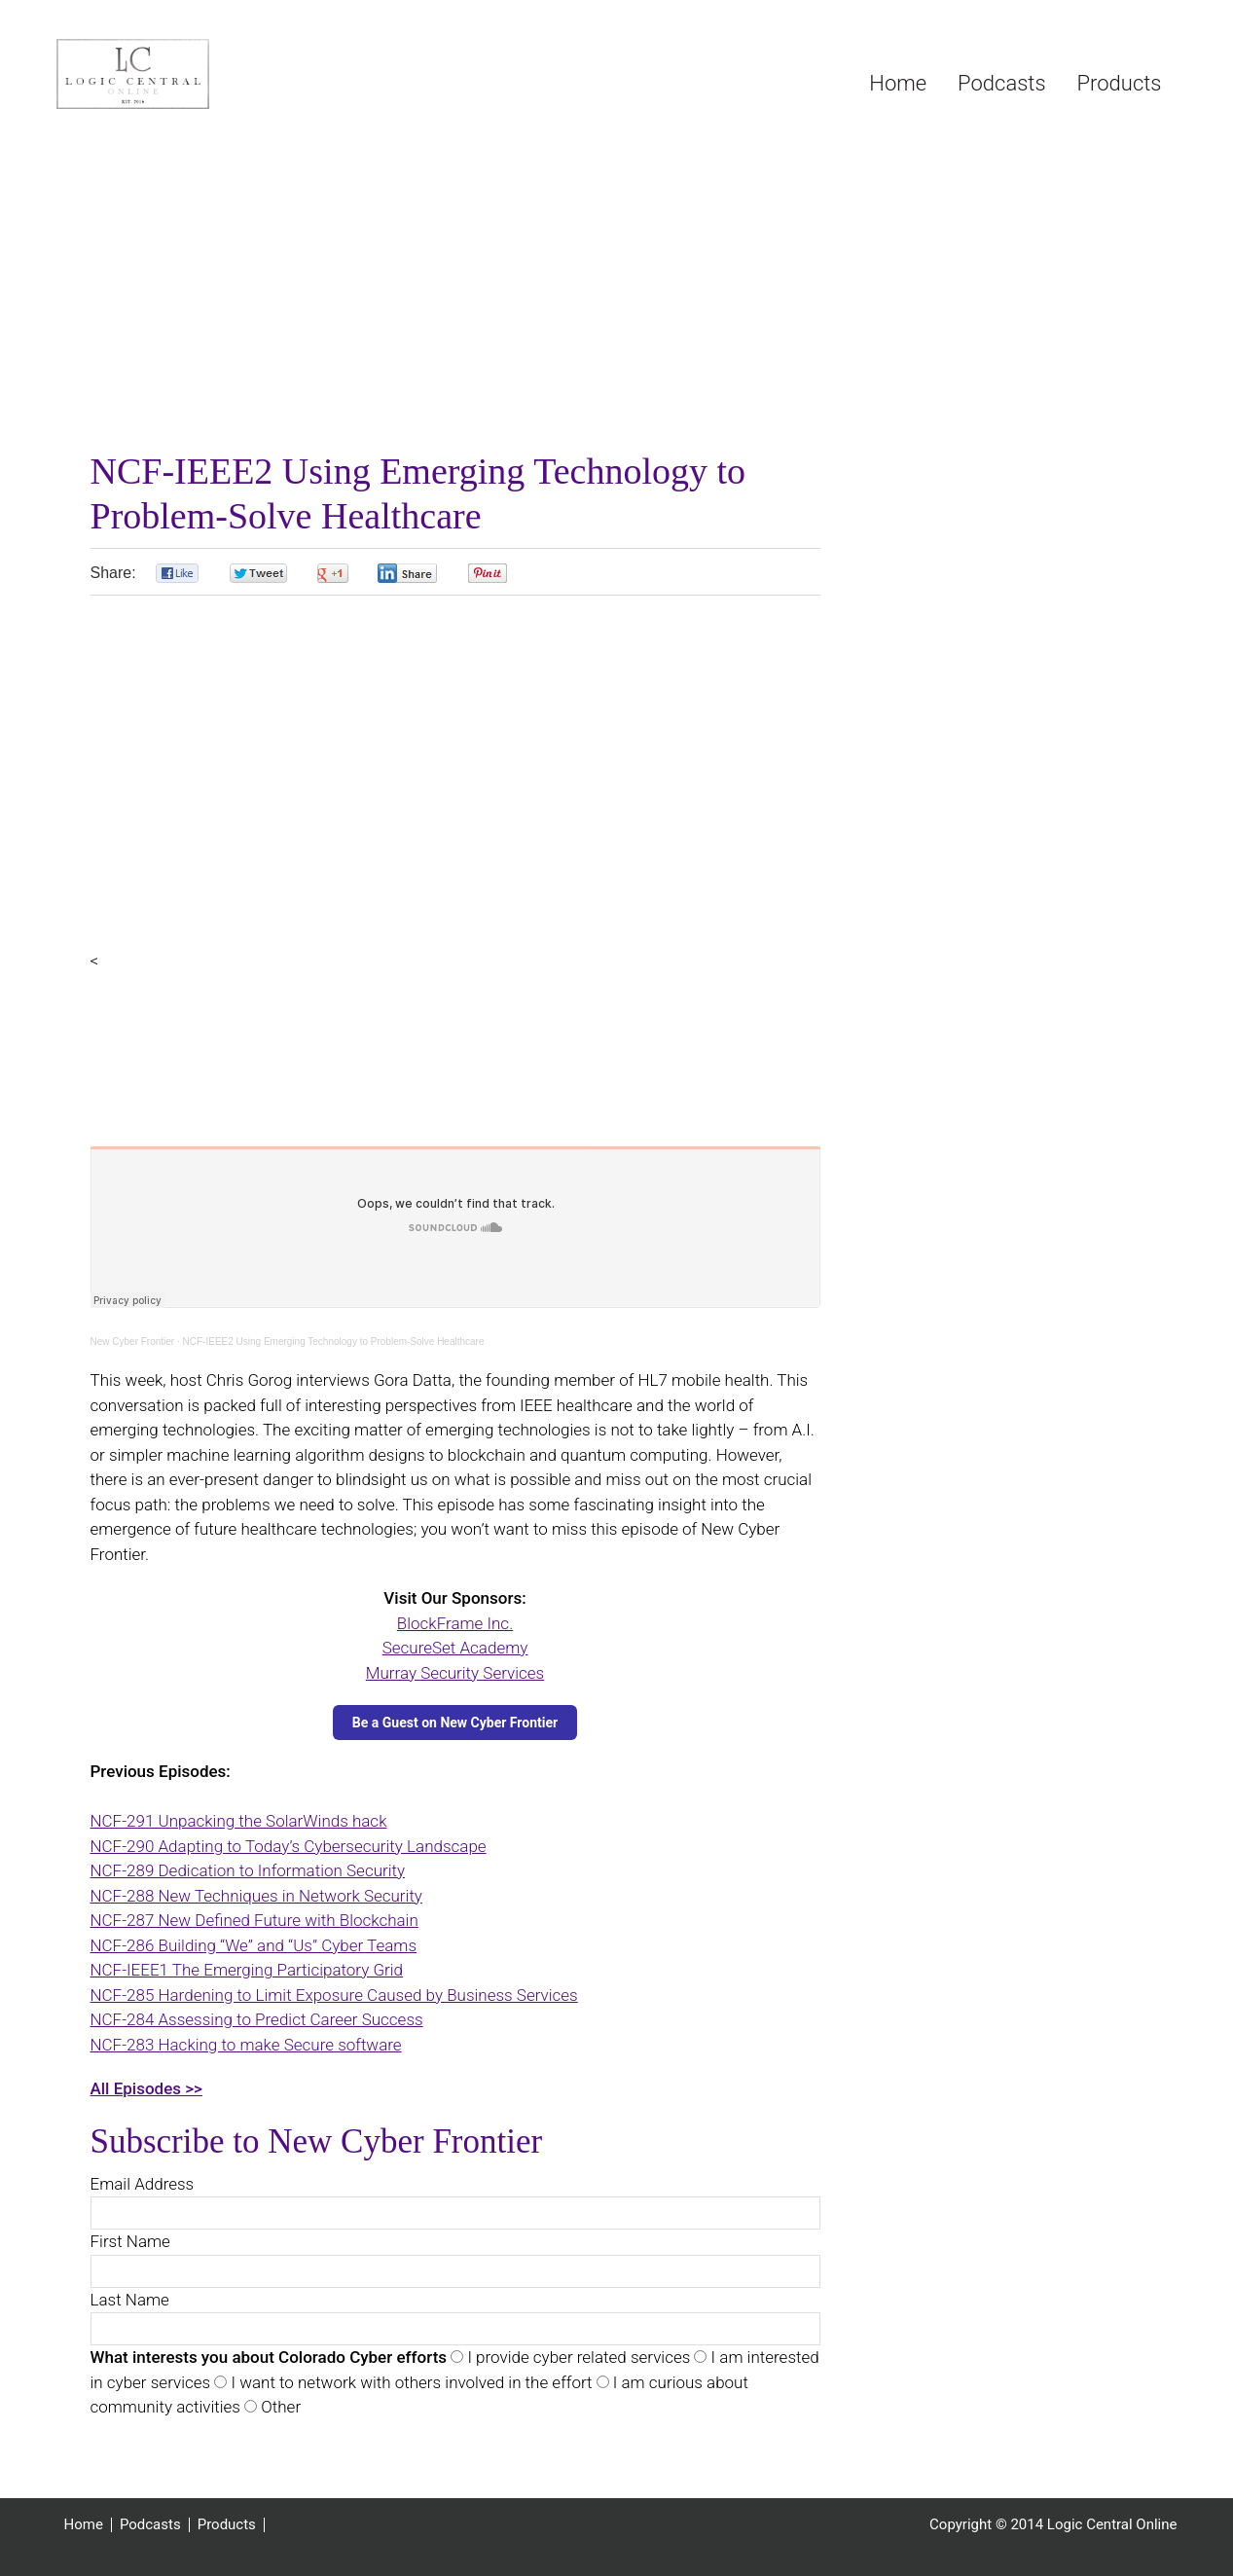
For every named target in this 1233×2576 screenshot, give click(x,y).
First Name (130, 2241)
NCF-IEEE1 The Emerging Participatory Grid (247, 1969)
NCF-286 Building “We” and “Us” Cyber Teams (254, 1945)
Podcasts (150, 2525)
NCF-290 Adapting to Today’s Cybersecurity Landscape (289, 1846)
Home (83, 2525)
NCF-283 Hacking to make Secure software (246, 2044)
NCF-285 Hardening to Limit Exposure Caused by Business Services (334, 1995)
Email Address (143, 2184)
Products (227, 2525)
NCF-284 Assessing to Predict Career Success (257, 2019)
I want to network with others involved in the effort (409, 2382)
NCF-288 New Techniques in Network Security (256, 1895)
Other (279, 2406)
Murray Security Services (455, 1673)
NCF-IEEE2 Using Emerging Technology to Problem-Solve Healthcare (334, 1341)
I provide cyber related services (576, 2357)
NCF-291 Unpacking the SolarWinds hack (239, 1821)
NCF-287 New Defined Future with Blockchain (254, 1920)
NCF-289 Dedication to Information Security (248, 1870)
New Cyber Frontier (133, 1341)
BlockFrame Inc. (455, 1623)
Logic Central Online (202, 74)
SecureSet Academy (455, 1647)
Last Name (130, 2299)
